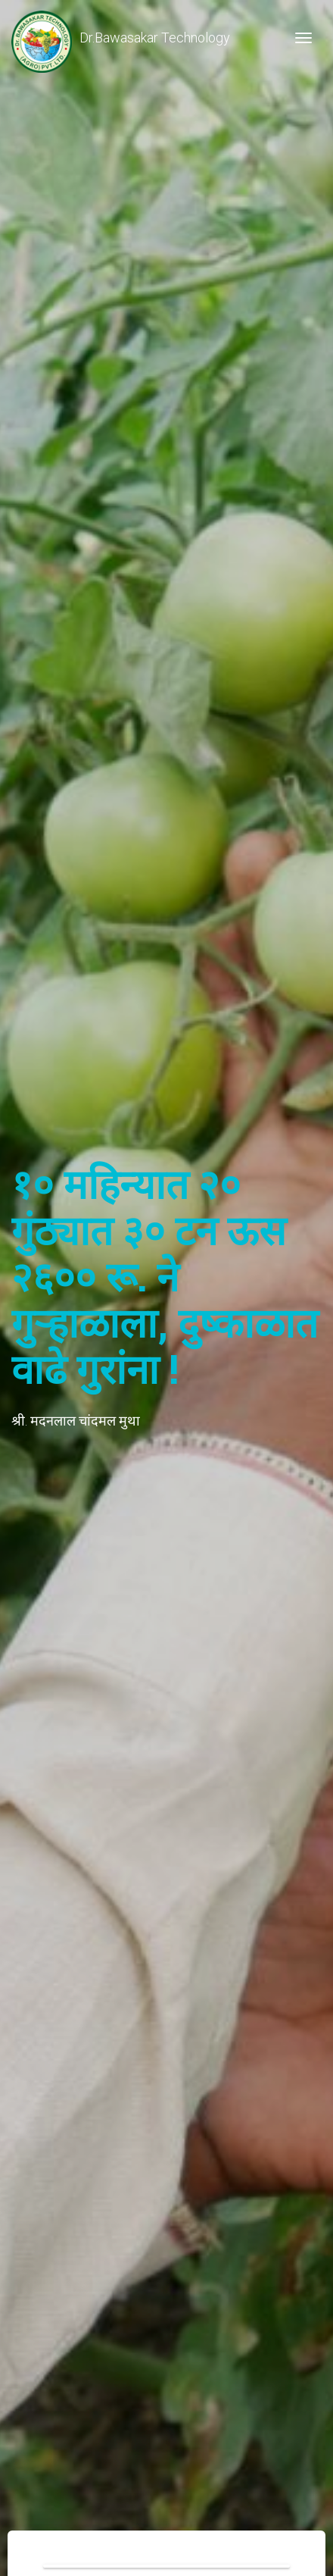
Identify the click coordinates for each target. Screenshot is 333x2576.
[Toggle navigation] (303, 38)
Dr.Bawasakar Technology (120, 38)
